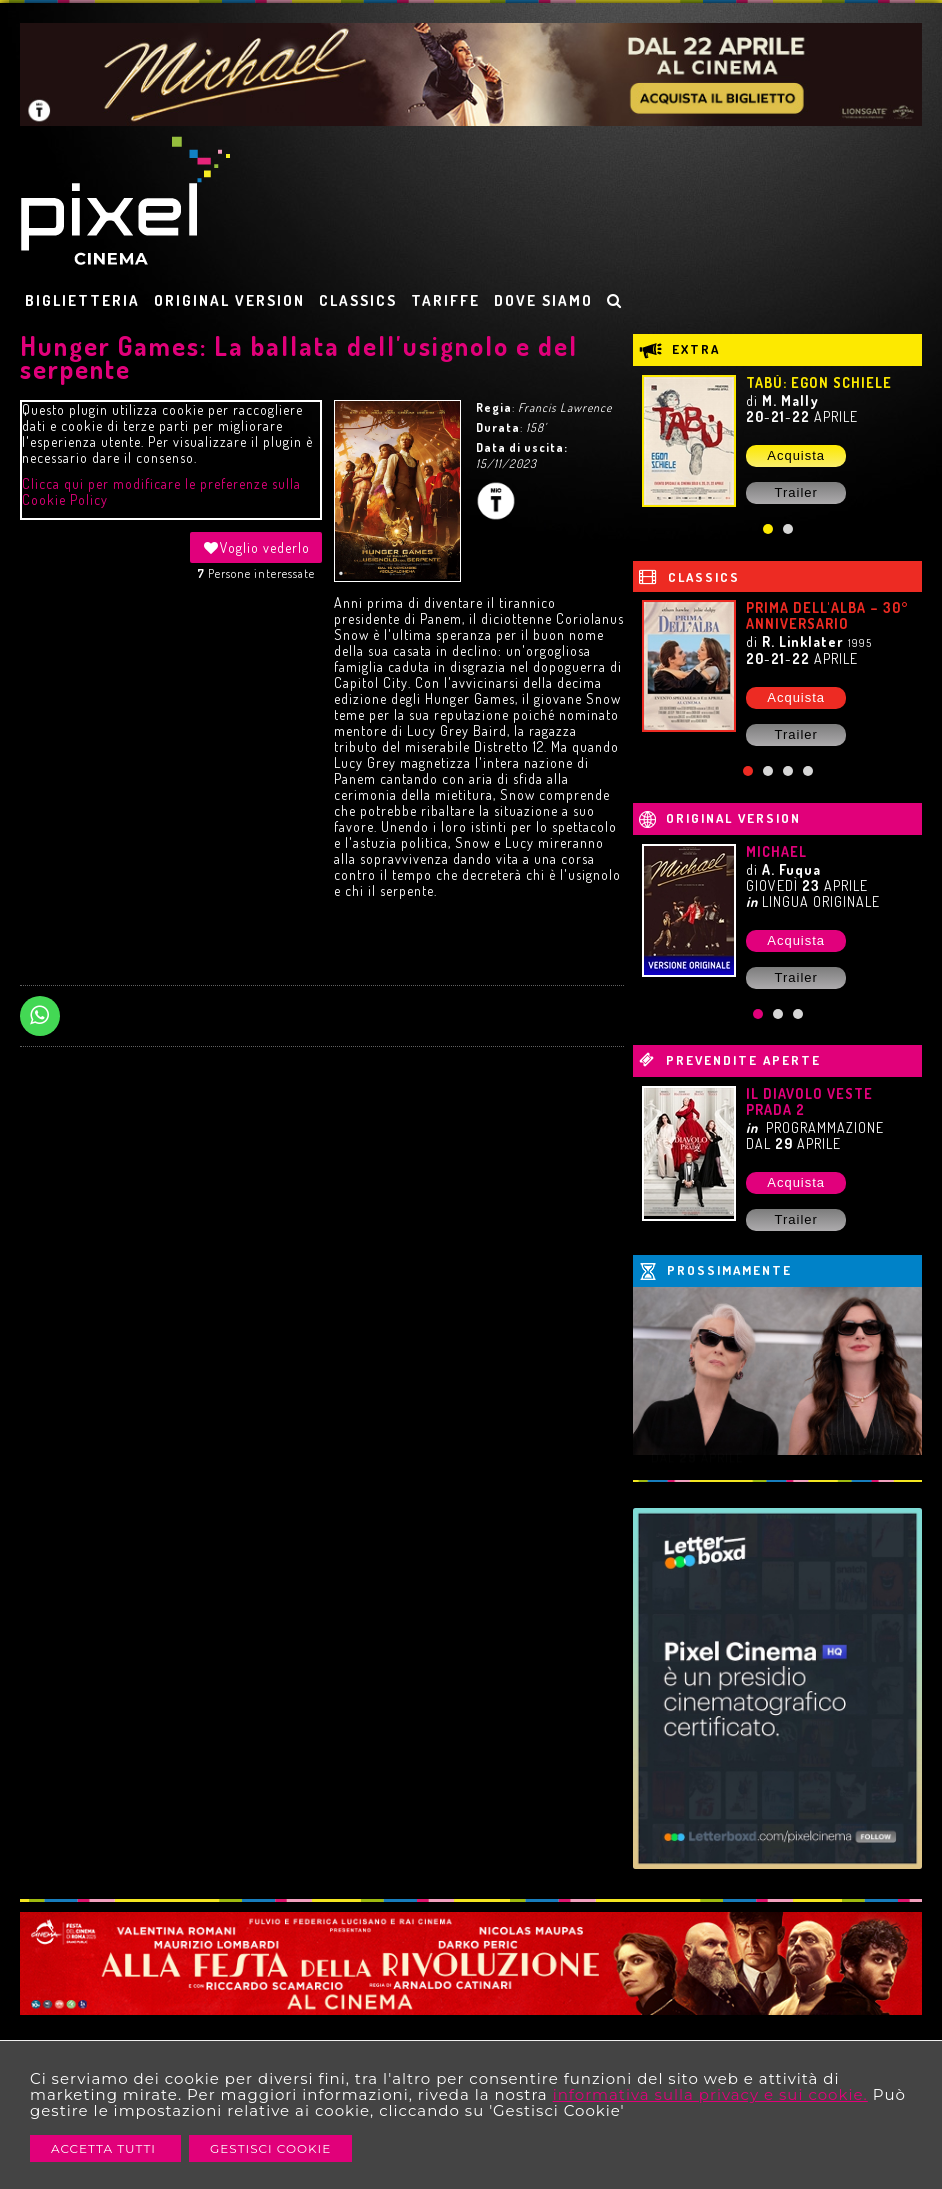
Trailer (795, 492)
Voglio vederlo (256, 547)
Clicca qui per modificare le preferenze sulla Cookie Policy (161, 491)
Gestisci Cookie (270, 2148)
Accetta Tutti (105, 2148)
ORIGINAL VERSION (229, 300)
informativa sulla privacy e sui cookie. (710, 2094)
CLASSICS (358, 300)
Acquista (796, 455)
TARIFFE (445, 300)
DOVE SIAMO (543, 300)
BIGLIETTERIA (82, 300)
